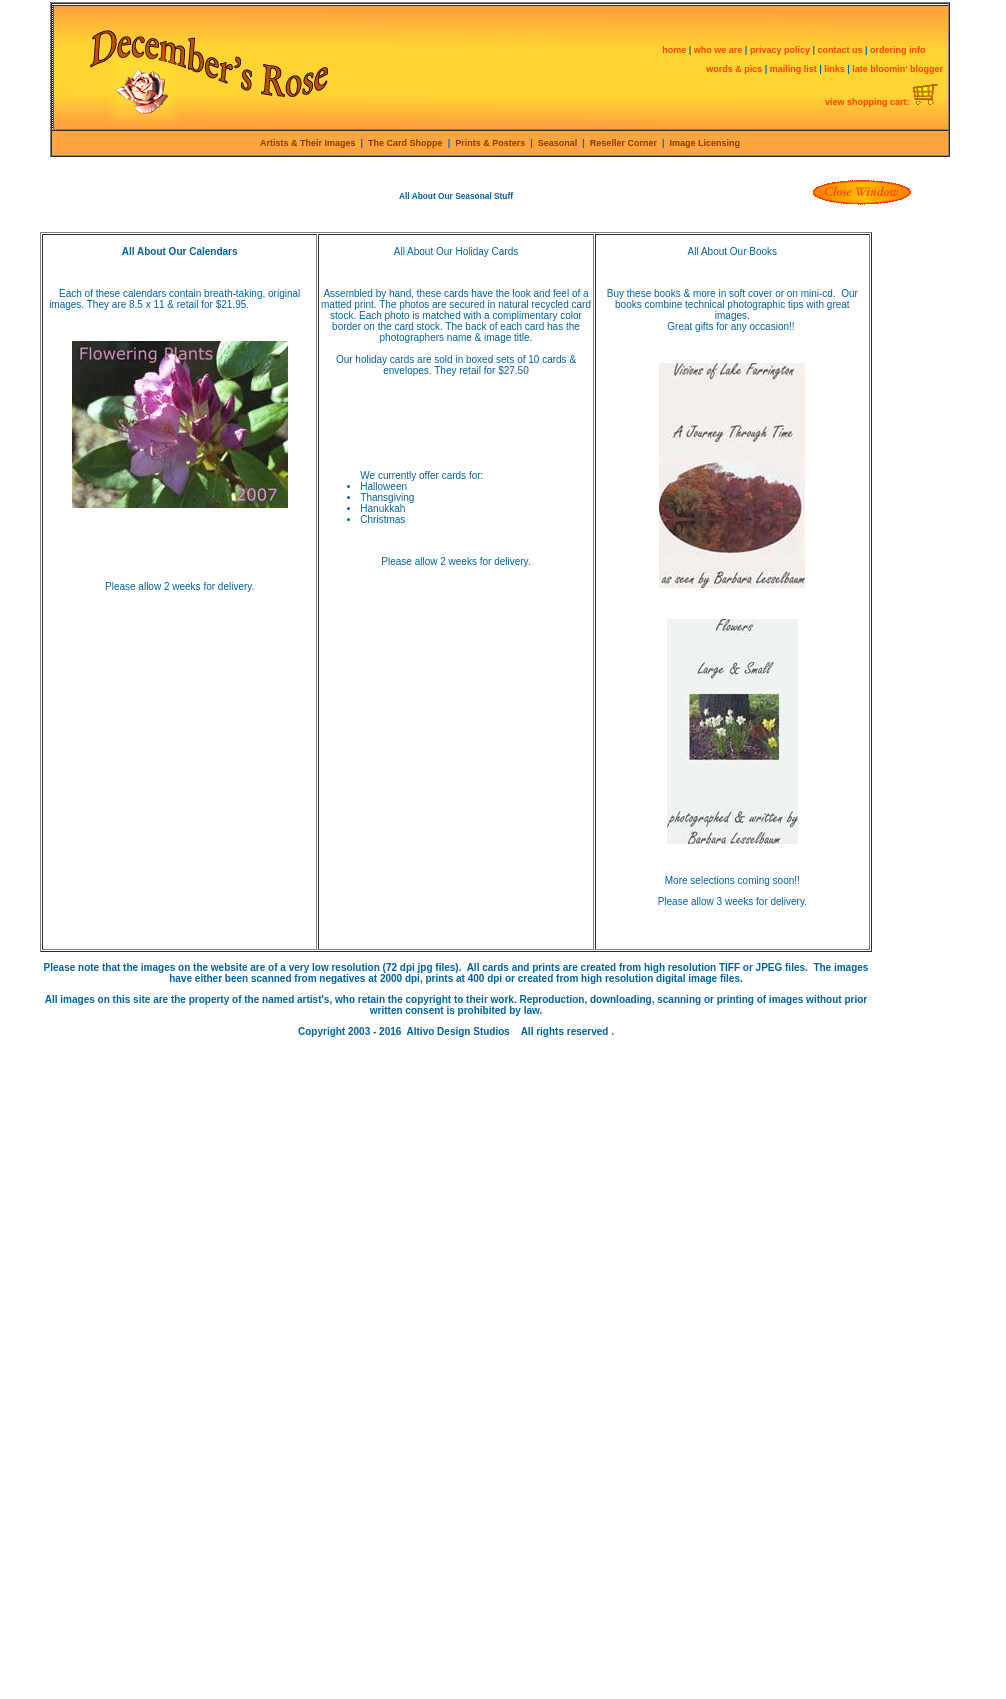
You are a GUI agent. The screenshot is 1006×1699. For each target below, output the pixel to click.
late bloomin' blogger (897, 69)
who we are (718, 50)
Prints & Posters (490, 143)
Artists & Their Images (308, 143)
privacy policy (781, 50)
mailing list (793, 69)
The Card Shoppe (405, 143)
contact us (841, 50)
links (834, 69)
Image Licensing (703, 143)
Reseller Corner (623, 143)
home (674, 50)
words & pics (734, 69)
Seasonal (560, 143)
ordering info (898, 50)
